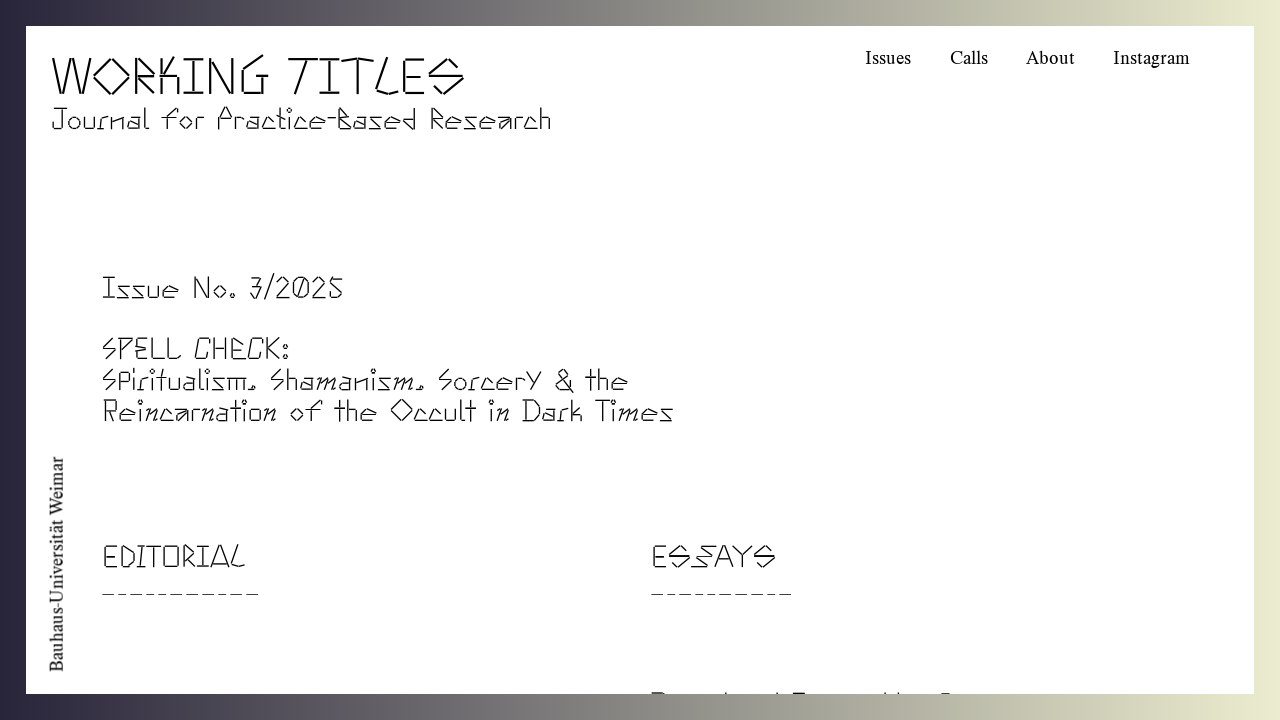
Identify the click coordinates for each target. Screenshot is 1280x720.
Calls (969, 58)
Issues (888, 58)
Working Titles (258, 70)
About (1050, 58)
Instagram (1151, 58)
